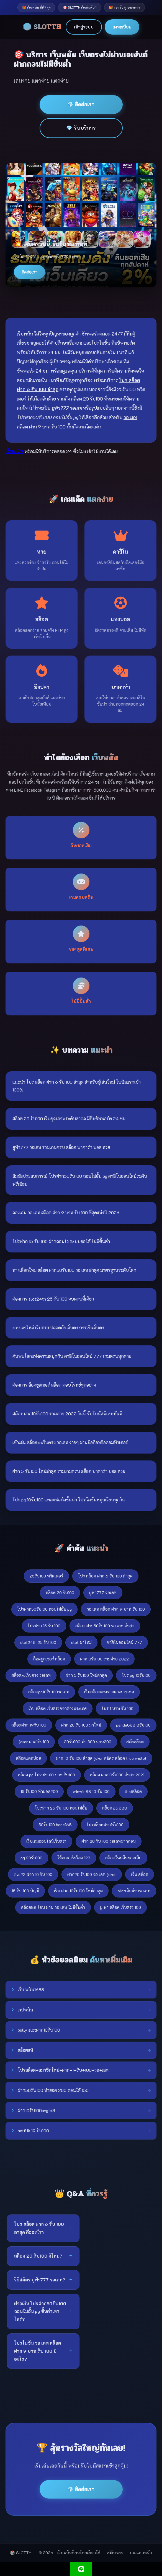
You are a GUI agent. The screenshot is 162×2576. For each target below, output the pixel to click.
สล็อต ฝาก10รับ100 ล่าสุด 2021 (117, 1774)
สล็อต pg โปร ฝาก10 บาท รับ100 (46, 1774)
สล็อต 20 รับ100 (60, 1592)
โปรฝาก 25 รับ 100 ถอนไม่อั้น (61, 1808)
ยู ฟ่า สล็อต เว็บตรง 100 (120, 1907)
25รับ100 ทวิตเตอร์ (46, 1576)
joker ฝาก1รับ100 (34, 1741)
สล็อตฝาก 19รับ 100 (28, 1725)
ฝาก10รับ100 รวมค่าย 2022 (104, 1659)
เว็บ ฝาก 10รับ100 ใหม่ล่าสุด (78, 1890)
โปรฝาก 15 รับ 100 (44, 1625)
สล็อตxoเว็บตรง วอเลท (31, 1675)
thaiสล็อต (133, 1791)
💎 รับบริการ (81, 128)
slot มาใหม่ (81, 1642)
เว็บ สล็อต (139, 1874)
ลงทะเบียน (122, 27)
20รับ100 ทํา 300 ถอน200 (87, 1741)
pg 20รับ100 (31, 1857)
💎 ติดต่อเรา (81, 104)
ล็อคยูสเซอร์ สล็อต (49, 1659)
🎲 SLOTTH (42, 26)
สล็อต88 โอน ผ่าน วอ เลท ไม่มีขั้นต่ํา (53, 1907)
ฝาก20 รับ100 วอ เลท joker (91, 1874)
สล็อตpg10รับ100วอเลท (48, 1691)
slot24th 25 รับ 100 (38, 1642)
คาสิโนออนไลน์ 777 (124, 1642)
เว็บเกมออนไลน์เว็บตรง (46, 1841)
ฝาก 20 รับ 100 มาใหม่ (81, 1725)
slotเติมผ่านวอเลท (134, 1890)
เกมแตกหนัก (141, 2552)
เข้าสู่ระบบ (84, 27)
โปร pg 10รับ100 (136, 1675)
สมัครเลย (115, 2552)
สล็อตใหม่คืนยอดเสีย (123, 1857)
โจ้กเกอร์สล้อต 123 (73, 1857)
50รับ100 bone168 (55, 1824)
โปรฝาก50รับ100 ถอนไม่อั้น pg (44, 1609)
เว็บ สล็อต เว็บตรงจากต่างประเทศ (58, 1708)
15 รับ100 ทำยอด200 (39, 1791)
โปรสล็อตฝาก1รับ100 (105, 1824)
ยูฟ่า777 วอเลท (103, 1592)
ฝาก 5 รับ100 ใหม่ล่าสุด (86, 1675)
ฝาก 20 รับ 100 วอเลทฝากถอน (108, 1841)
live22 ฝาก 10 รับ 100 (33, 1874)
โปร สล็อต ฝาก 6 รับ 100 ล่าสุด (105, 1576)
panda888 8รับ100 (133, 1725)
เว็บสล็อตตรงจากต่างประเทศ (109, 1691)
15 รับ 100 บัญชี (25, 1890)
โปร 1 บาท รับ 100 (117, 1708)
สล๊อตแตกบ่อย (28, 1758)
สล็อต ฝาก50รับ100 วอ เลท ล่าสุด (104, 1625)
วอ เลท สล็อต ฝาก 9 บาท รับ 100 (116, 1609)
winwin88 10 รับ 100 (91, 1791)
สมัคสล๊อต (135, 1741)
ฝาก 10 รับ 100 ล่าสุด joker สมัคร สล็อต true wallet (101, 1758)
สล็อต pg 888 (114, 1808)
